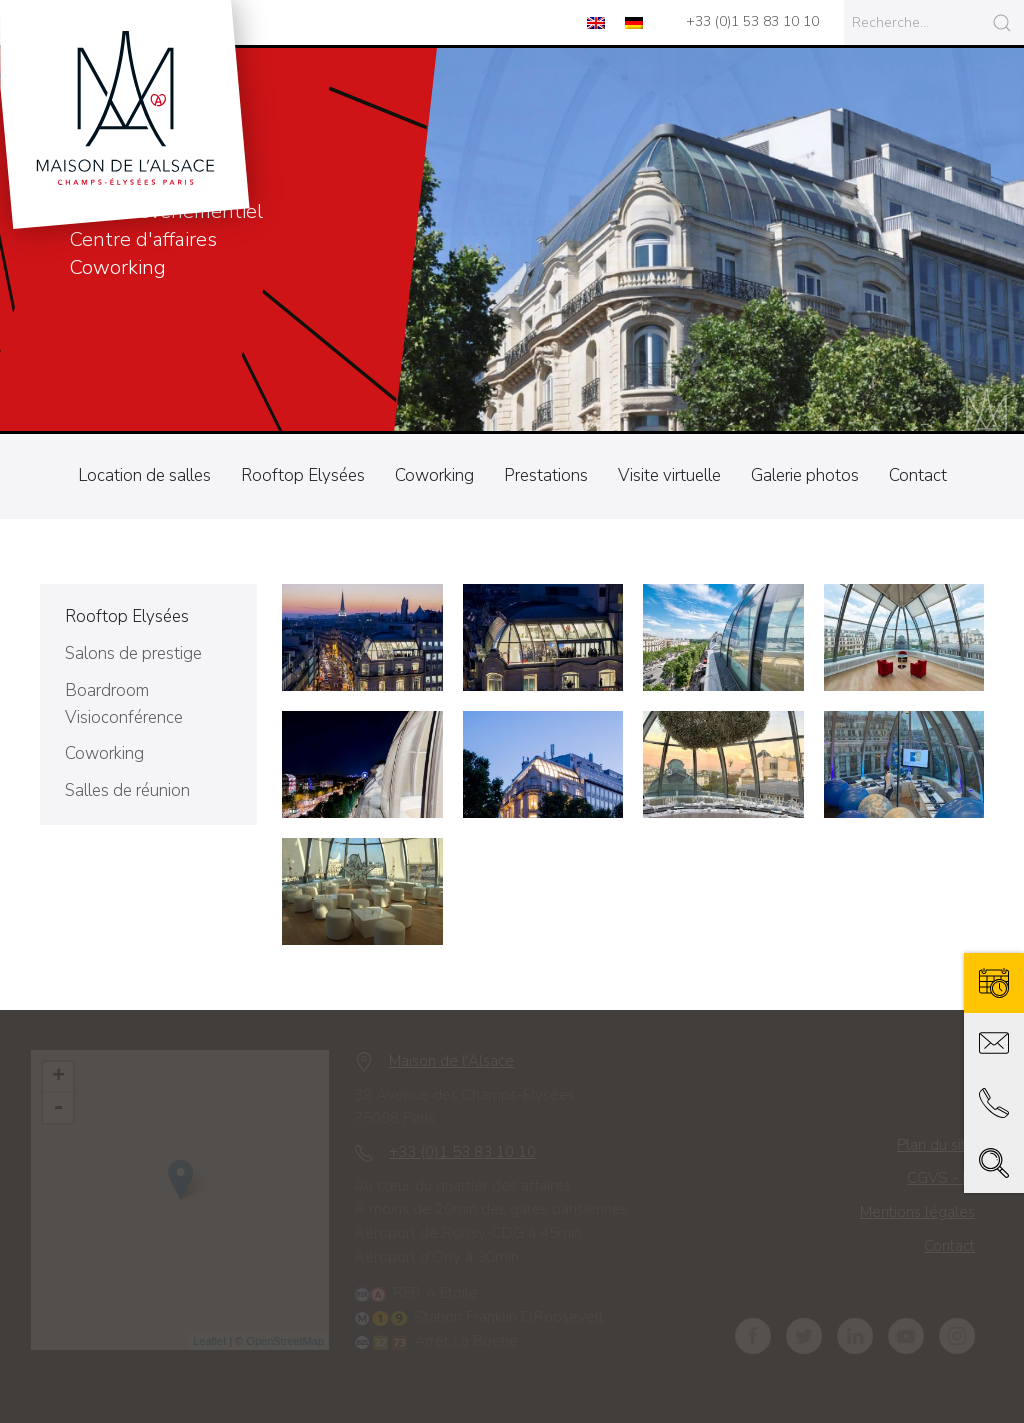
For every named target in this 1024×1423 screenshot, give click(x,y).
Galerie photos (805, 475)
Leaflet (216, 1341)
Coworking (434, 475)
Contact (918, 475)
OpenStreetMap (292, 1341)
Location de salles (144, 475)
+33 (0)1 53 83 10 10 (752, 21)
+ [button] (65, 1077)
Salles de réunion (127, 790)
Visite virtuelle (669, 475)
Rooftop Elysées (303, 475)
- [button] (65, 1108)
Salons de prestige (133, 653)
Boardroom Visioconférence (124, 704)
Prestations (546, 475)
